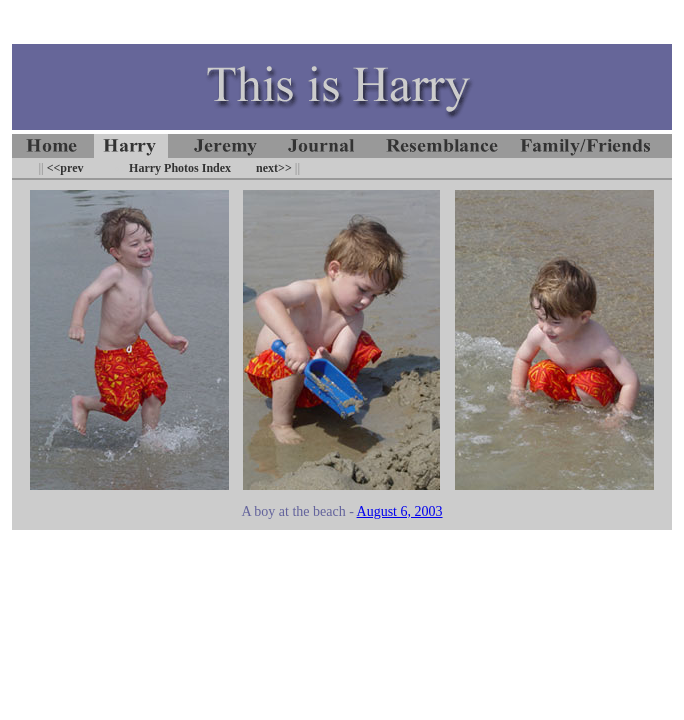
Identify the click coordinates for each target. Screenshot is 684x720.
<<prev (64, 168)
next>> (274, 168)
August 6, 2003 (400, 511)
